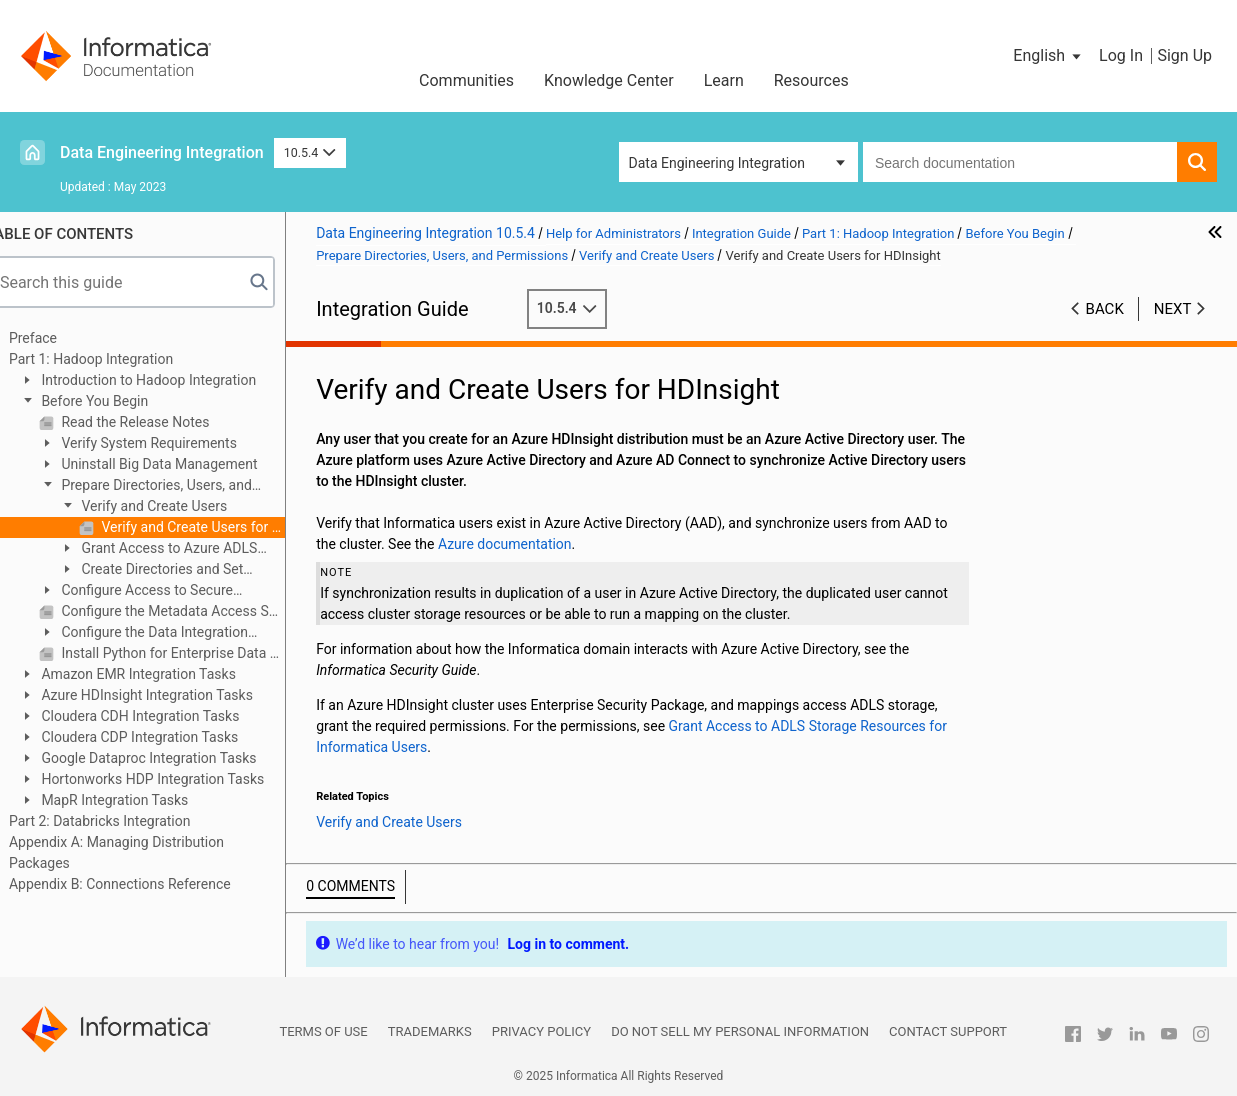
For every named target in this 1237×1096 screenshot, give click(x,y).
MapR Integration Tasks (137, 800)
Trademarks (430, 1031)
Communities (466, 80)
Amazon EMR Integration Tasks (161, 674)
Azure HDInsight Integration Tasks (169, 695)
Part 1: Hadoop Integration (115, 359)
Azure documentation (529, 544)
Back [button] (1105, 309)
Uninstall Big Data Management (182, 464)
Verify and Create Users (176, 506)
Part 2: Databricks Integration (124, 821)
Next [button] (1173, 309)
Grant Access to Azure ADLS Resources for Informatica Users (183, 549)
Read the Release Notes (158, 422)
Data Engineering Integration (162, 152)
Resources (811, 80)
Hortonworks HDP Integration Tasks (175, 779)
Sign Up (1184, 55)
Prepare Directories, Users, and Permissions (169, 486)
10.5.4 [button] (310, 152)
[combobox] (1020, 162)
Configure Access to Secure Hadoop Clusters (160, 591)
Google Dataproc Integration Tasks (171, 758)
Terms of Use (323, 1031)
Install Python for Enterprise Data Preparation (195, 653)
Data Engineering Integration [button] (717, 163)
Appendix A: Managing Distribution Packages (140, 852)
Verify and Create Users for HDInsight (215, 527)
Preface (57, 338)
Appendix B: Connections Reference (144, 884)
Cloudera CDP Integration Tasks (162, 737)
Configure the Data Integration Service (167, 633)
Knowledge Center (609, 80)
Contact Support (948, 1031)
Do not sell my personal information (740, 1031)
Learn (724, 80)
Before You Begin (117, 401)
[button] (1048, 56)
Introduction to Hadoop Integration (171, 380)
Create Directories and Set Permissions (175, 570)
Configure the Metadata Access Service (195, 611)
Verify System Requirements (171, 443)
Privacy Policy (541, 1031)
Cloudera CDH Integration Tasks (162, 716)
